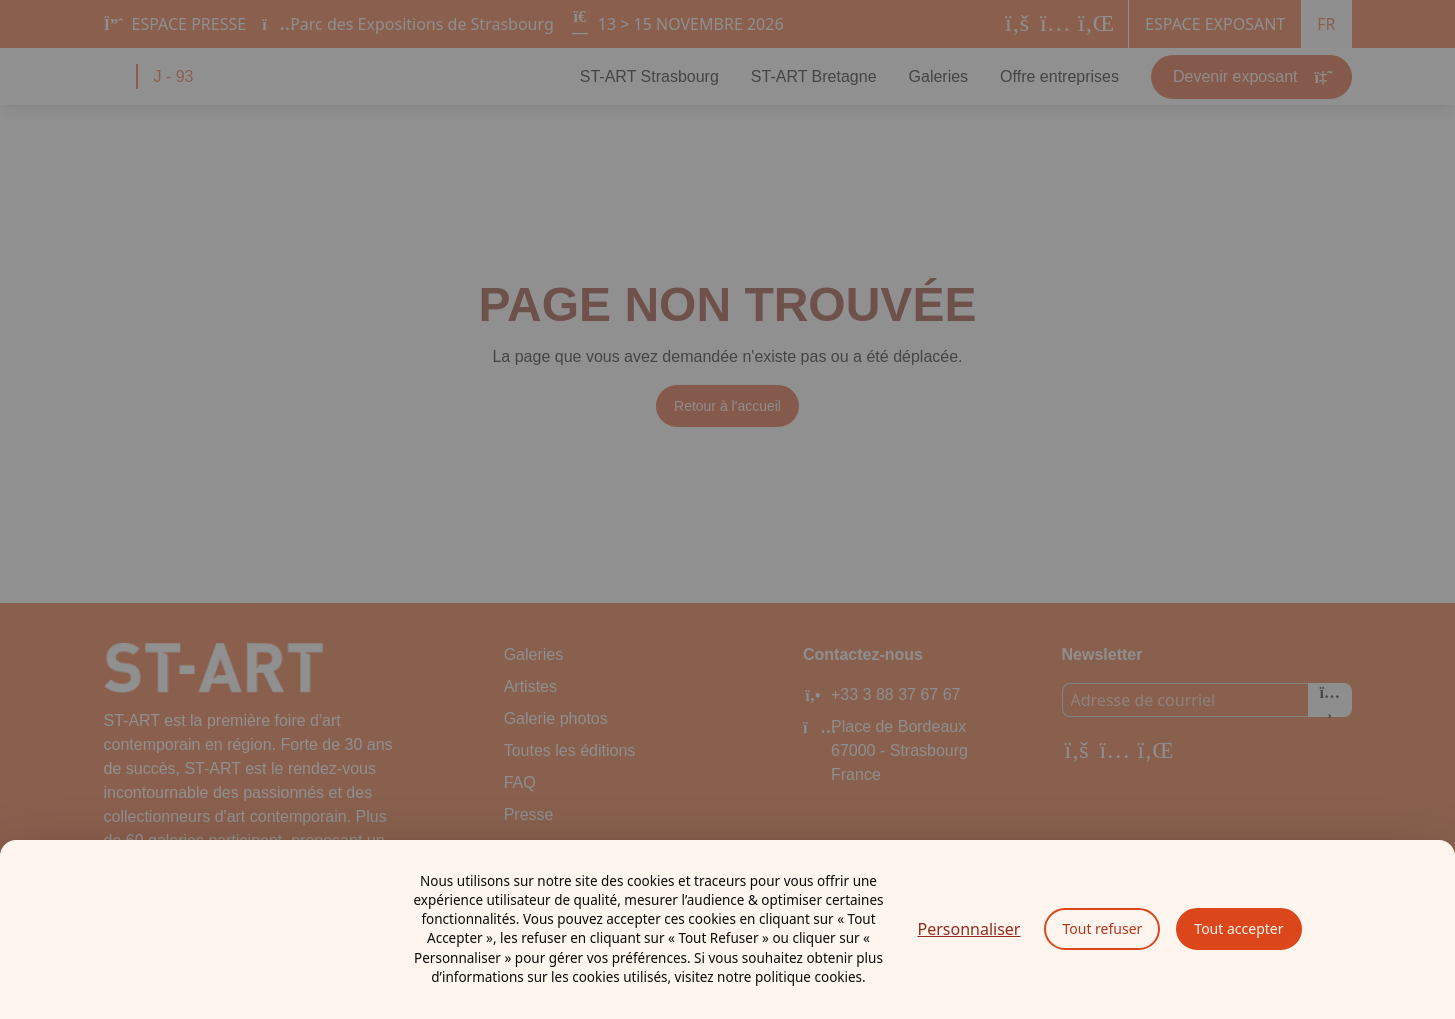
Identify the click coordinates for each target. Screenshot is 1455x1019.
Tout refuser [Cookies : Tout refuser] (1102, 928)
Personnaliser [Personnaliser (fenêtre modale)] (969, 929)
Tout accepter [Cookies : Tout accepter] (1238, 928)
